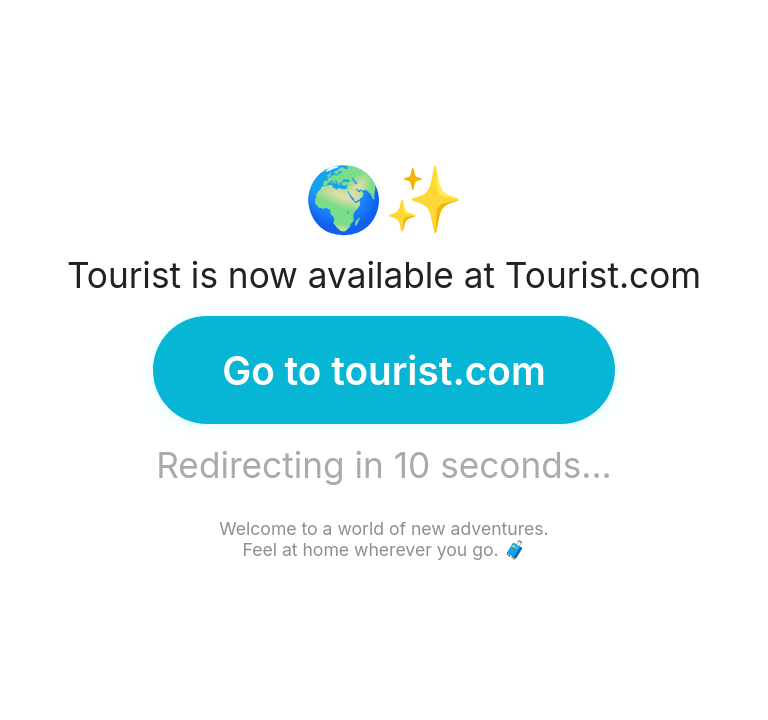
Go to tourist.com (384, 370)
